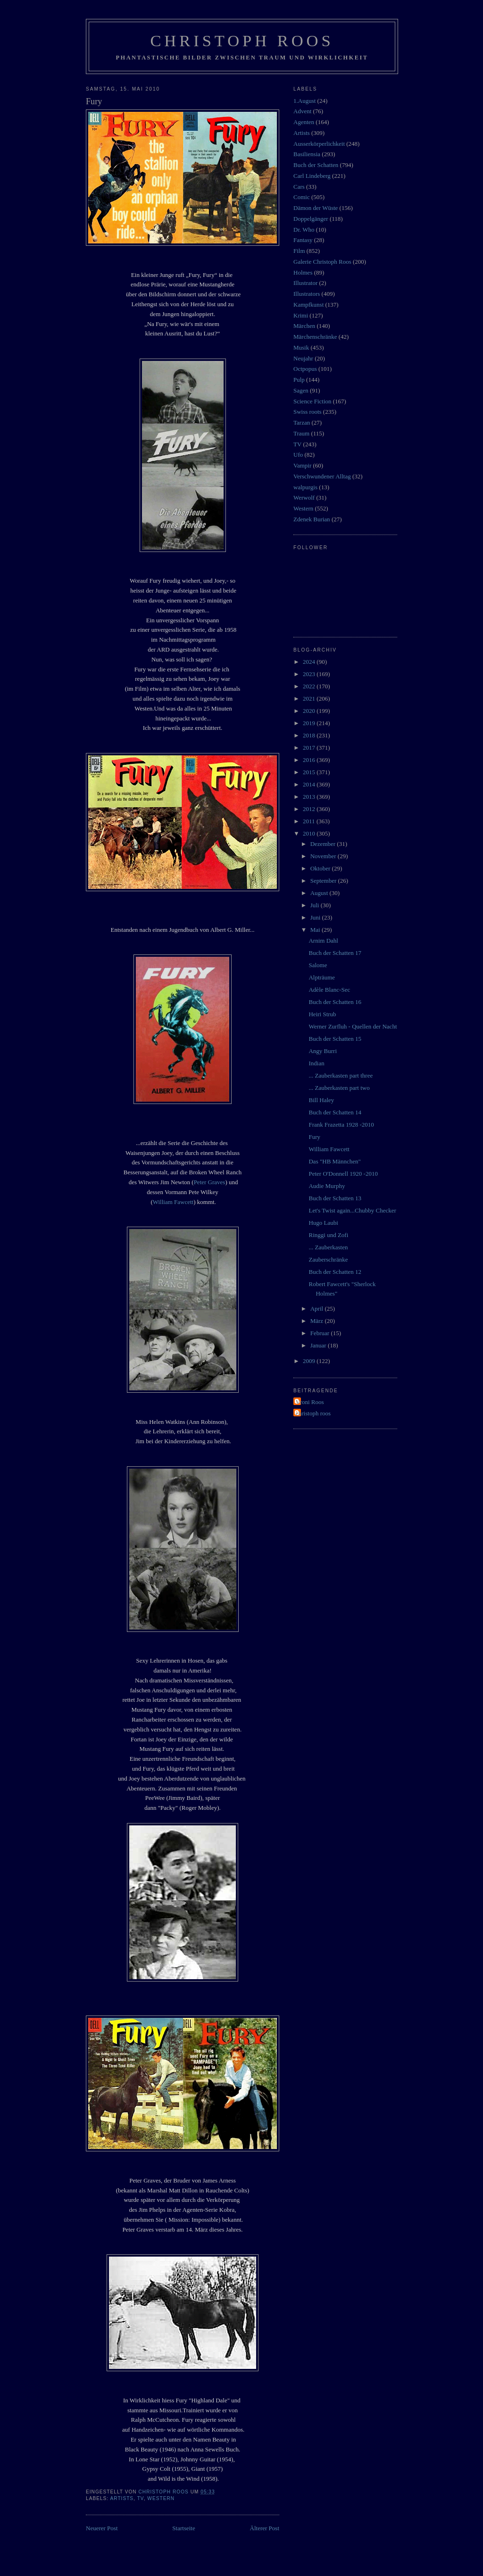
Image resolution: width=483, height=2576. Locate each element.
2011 (309, 821)
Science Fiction (312, 401)
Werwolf (304, 497)
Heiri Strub (322, 1014)
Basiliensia (306, 154)
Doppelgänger (310, 218)
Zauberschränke (328, 1259)
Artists (121, 2498)
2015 (309, 772)
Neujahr (303, 358)
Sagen (300, 390)
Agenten (303, 121)
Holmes (302, 272)
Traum (301, 433)
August (320, 892)
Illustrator (305, 282)
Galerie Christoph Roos (322, 261)
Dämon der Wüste (315, 207)
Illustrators (306, 293)
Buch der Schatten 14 (334, 1112)
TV (140, 2498)
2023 (309, 673)
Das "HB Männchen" (334, 1161)
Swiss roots (307, 411)
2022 (309, 686)
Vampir (302, 465)
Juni (316, 917)
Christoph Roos (241, 41)
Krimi (300, 315)
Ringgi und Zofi (328, 1234)
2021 (309, 698)
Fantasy (302, 239)
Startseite (183, 2528)
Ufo (298, 454)
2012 (309, 808)
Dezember (323, 843)
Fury (314, 1136)
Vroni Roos (310, 1401)
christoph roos (313, 1413)
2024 (309, 661)
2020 (309, 710)
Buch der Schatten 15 (334, 1038)
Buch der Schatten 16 (334, 1001)
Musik (301, 347)
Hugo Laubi (323, 1222)
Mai (316, 929)
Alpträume (321, 977)
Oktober (321, 868)
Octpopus (305, 368)
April (317, 1308)
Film (299, 250)
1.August (304, 100)
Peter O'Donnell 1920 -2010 (342, 1173)
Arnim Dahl (323, 940)
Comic (301, 197)
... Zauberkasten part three (340, 1075)
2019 (309, 723)
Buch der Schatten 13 (334, 1198)
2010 (309, 833)
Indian (316, 1063)
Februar (320, 1333)
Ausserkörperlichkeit (319, 143)
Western (161, 2498)
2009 (309, 1360)
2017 (309, 747)
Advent (302, 111)
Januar (319, 1345)
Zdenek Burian (311, 519)
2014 (309, 784)
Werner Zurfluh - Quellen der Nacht (352, 1026)
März (317, 1320)
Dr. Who (304, 229)
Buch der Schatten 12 (334, 1271)
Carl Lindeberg (312, 175)
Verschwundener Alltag (322, 476)
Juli (315, 905)
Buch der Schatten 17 (334, 952)
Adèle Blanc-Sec (329, 989)
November (324, 856)
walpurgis (305, 487)
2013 (309, 796)
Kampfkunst (308, 304)
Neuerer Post (102, 2528)
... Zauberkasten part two (338, 1087)
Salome (317, 965)
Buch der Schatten (315, 164)
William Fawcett (173, 1201)
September (324, 880)
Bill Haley (321, 1100)
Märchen (304, 325)
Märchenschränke (315, 336)
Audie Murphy (326, 1185)
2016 (309, 759)
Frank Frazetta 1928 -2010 (341, 1124)
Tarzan (301, 422)
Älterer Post (264, 2528)
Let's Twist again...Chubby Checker (352, 1210)
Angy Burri (322, 1050)
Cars (299, 186)
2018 (309, 735)
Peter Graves (209, 1182)
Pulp (299, 379)
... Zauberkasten (328, 1247)
